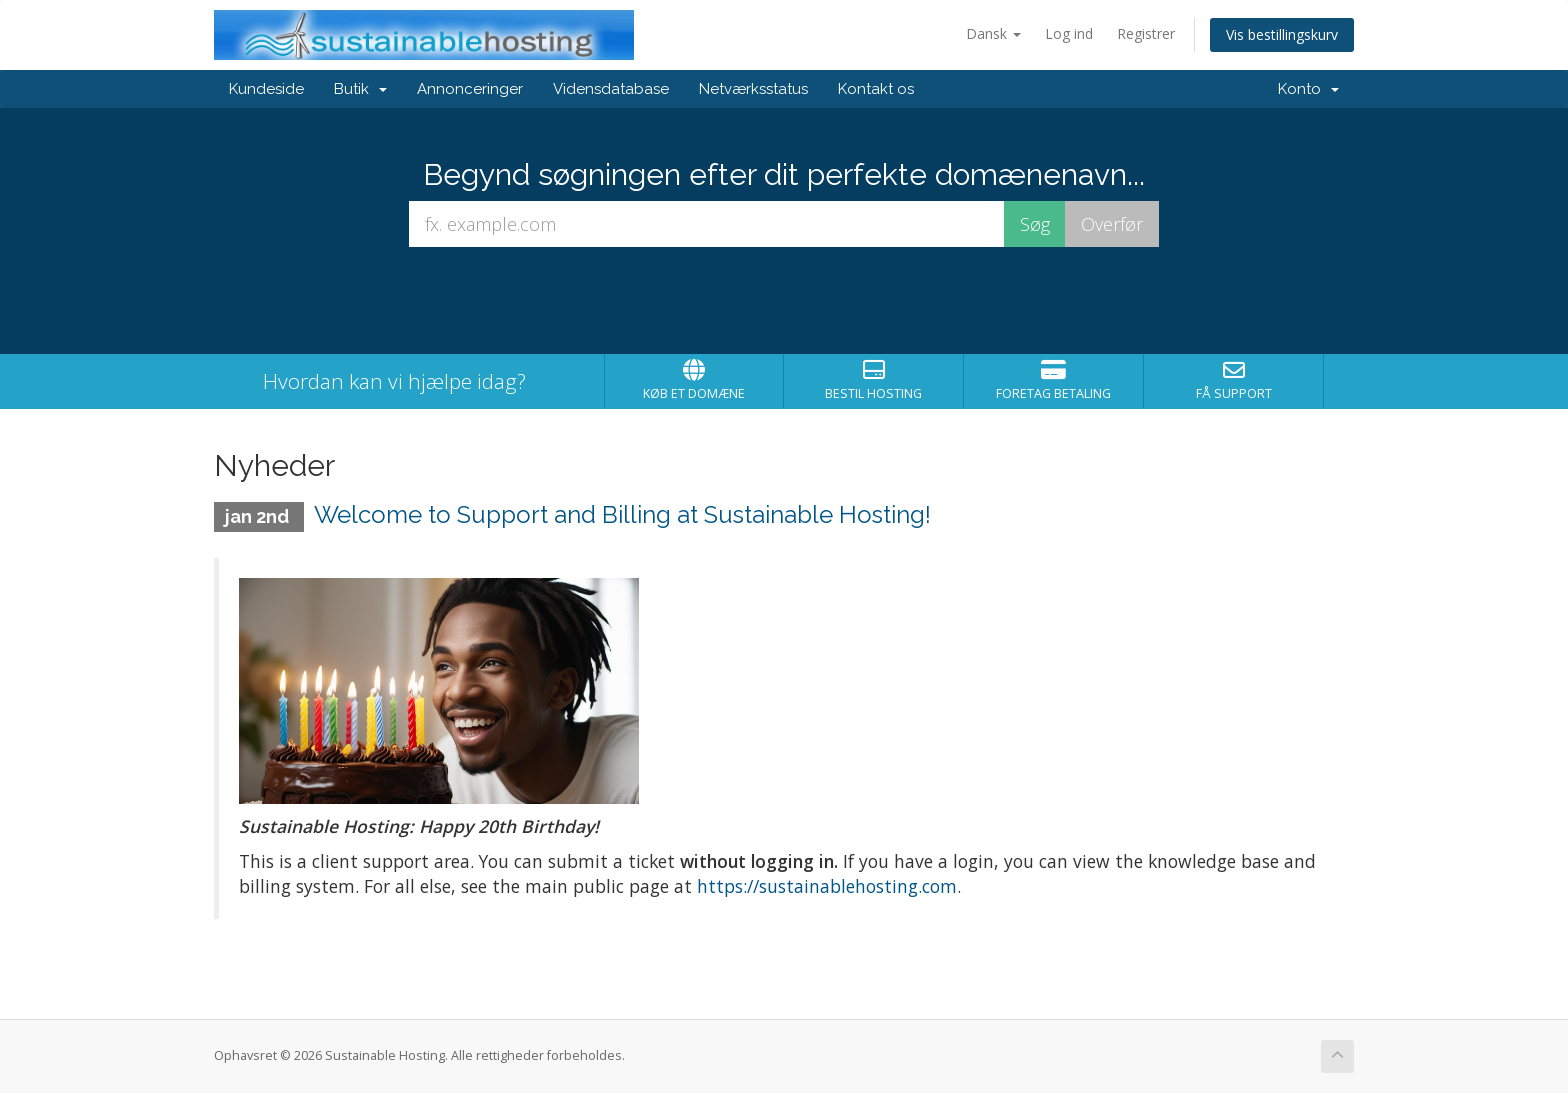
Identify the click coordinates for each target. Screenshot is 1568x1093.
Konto (1308, 89)
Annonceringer (470, 89)
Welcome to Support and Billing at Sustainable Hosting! (622, 514)
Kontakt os (876, 89)
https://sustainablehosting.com (827, 886)
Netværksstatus (753, 89)
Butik (360, 89)
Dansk (993, 33)
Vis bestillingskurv (1282, 34)
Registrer (1146, 33)
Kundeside (266, 89)
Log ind (1069, 33)
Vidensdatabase (611, 89)
